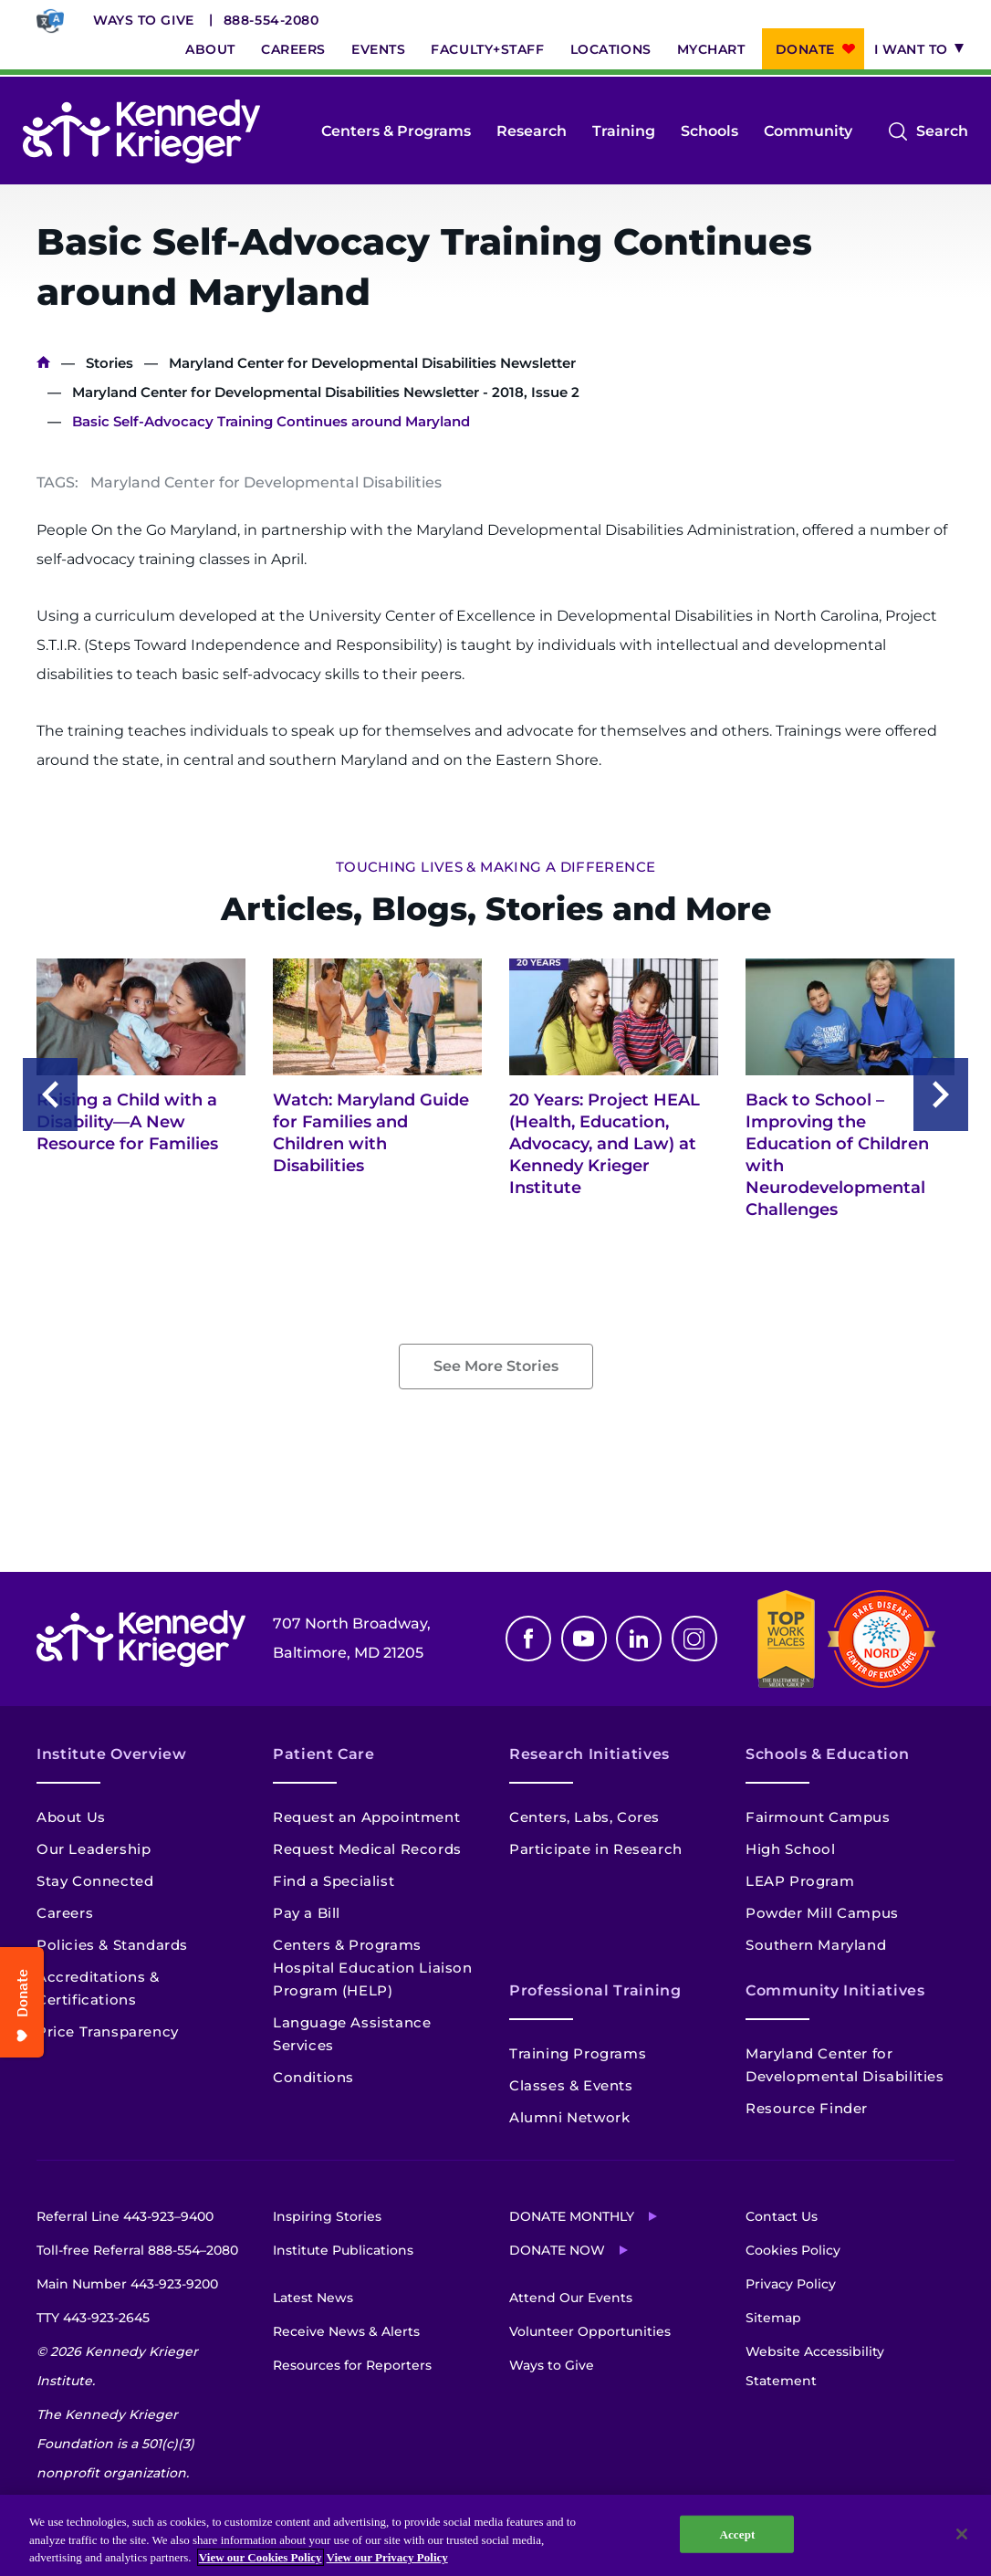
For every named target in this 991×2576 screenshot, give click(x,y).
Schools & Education (827, 1754)
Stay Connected (95, 1881)
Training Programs (577, 2053)
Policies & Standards (112, 1944)
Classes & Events (571, 2085)
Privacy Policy (791, 2284)
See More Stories (495, 1366)
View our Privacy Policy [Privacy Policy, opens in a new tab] (387, 2557)
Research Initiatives (589, 1754)
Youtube (584, 1638)
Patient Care (324, 1754)
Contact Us (782, 2216)
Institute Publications (343, 2250)
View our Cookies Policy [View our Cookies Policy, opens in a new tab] (260, 2557)
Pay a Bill (306, 1913)
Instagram (694, 1638)
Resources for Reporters (352, 2365)
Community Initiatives (835, 1990)
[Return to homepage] (141, 131)
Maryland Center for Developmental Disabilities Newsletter (372, 363)
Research (531, 131)
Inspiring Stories (327, 2216)
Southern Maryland (816, 1944)
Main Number (127, 2284)
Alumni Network (569, 2117)
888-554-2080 (271, 20)
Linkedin (639, 1638)
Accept (737, 2533)
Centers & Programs (396, 131)
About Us (71, 1817)
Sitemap (773, 2317)
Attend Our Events (570, 2297)
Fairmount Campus (818, 1817)
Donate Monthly (571, 2216)
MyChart (711, 49)
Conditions (313, 2077)
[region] (495, 2535)
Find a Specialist (333, 1881)
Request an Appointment (366, 1817)
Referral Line (125, 2216)
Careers (293, 49)
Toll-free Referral (137, 2250)
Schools (709, 131)
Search (942, 131)
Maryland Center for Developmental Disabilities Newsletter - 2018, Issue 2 (325, 392)
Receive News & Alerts (346, 2331)
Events (378, 49)
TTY (93, 2317)
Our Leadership (94, 1849)
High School (791, 1849)
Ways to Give (143, 20)
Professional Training (595, 1990)
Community (808, 131)
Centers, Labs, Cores (584, 1817)
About (210, 49)
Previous (50, 1094)
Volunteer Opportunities (590, 2331)
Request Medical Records (367, 1849)
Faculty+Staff (487, 49)
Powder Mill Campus (822, 1913)
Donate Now (557, 2250)
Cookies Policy (793, 2250)
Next (940, 1094)
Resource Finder (807, 2108)
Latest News (313, 2297)
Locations (611, 49)
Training (623, 131)
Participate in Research (596, 1849)
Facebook (528, 1638)
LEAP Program (800, 1881)
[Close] (962, 2534)
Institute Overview (112, 1754)
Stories (109, 363)
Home (43, 363)
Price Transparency (108, 2031)
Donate (805, 49)
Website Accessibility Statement (815, 2366)
